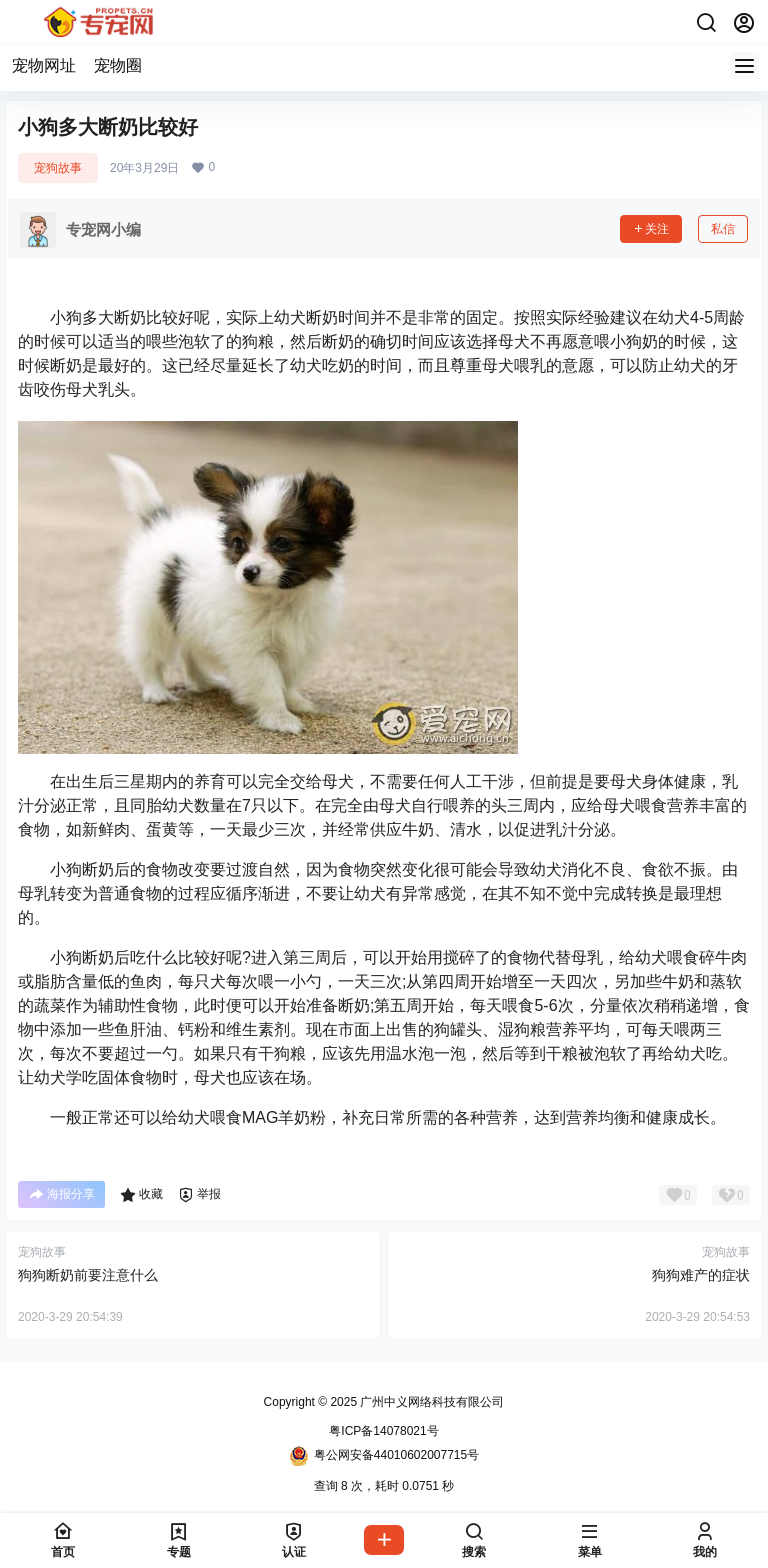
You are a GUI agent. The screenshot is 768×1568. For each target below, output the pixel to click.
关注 (651, 229)
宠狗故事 (58, 168)
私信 (723, 229)
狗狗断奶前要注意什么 (88, 1275)
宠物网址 (44, 65)
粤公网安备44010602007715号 (384, 1456)
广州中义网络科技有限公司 (430, 1402)
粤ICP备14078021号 (383, 1431)
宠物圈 (118, 65)
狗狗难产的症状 (701, 1275)
